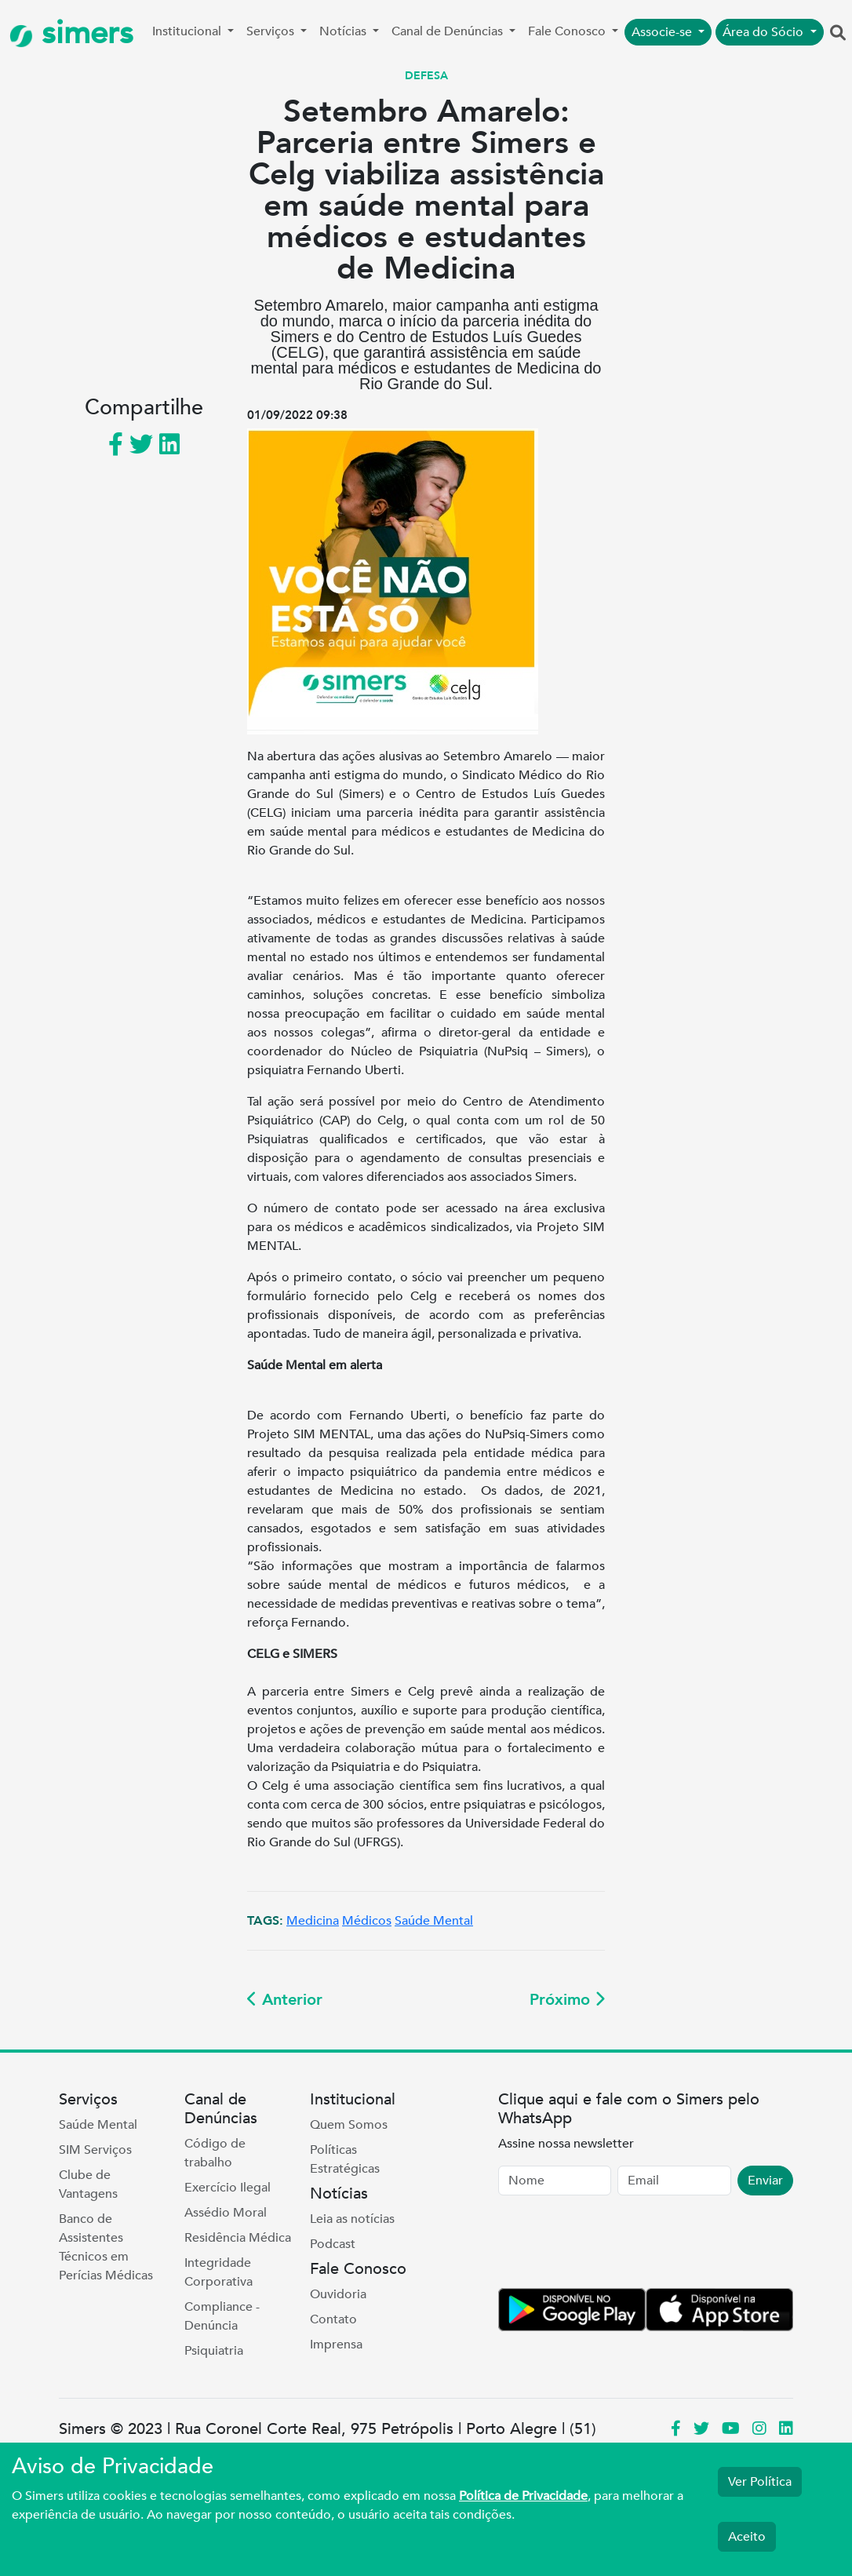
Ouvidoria (338, 2294)
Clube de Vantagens (88, 2184)
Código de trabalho (215, 2153)
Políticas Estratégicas (345, 2159)
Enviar (765, 2180)
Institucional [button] (188, 31)
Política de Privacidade (523, 2496)
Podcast (332, 2244)
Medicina (312, 1920)
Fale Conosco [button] (568, 31)
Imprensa (336, 2344)
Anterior (284, 1999)
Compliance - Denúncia (222, 2316)
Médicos (366, 1920)
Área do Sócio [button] (764, 32)
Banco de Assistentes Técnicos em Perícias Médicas (106, 2247)
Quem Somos (349, 2124)
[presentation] (617, 2244)
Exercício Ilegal (227, 2187)
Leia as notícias (352, 2219)
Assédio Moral (225, 2212)
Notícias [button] (344, 31)
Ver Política (760, 2481)
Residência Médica (237, 2237)
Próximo (567, 1999)
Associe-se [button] (663, 32)
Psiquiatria (213, 2350)
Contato (333, 2319)
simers (71, 33)
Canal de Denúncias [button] (448, 31)
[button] (838, 34)
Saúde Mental (434, 1920)
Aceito (747, 2536)
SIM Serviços (95, 2150)
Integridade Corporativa (218, 2272)
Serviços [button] (271, 31)
